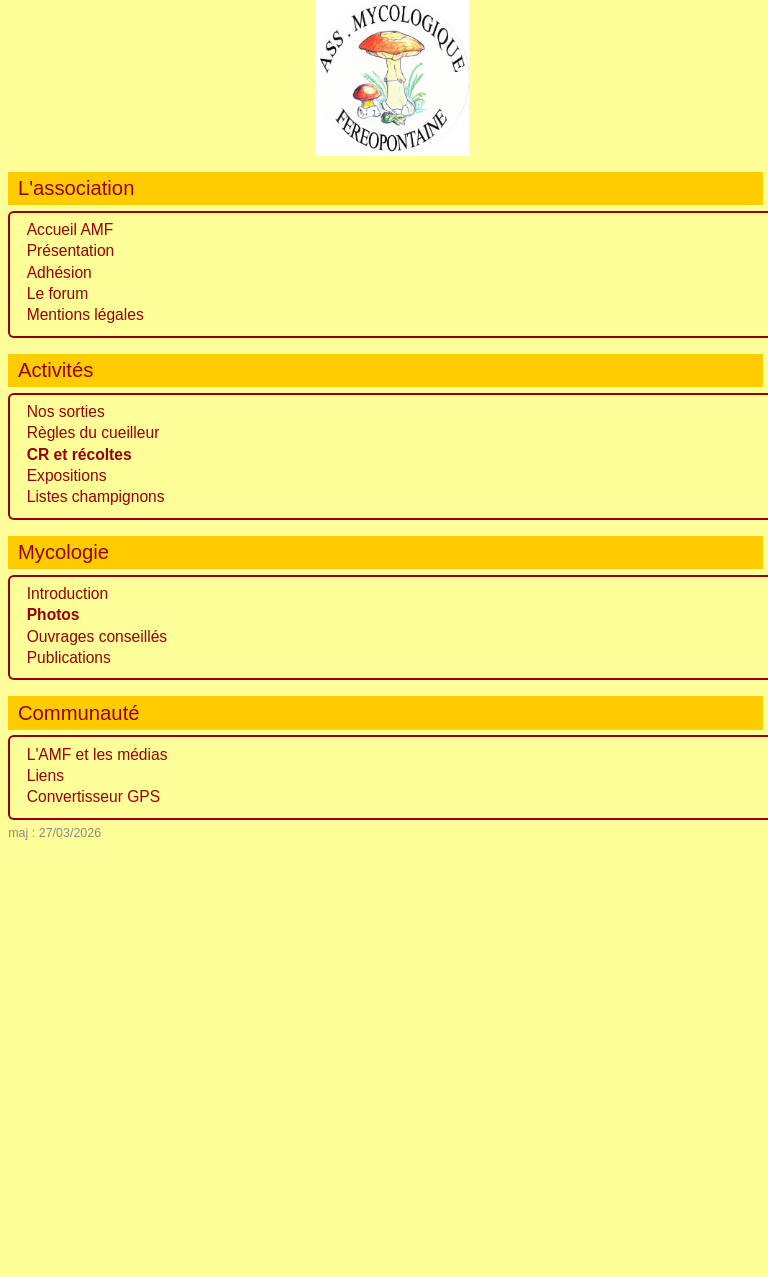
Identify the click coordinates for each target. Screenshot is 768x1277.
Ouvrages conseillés (97, 636)
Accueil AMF (70, 229)
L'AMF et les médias (97, 754)
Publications (69, 657)
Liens (45, 775)
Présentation (71, 250)
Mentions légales (85, 314)
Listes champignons (96, 496)
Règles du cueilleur (93, 432)
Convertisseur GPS (93, 796)
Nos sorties (66, 411)
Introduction (68, 593)
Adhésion (59, 272)
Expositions (67, 475)
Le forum (58, 293)
